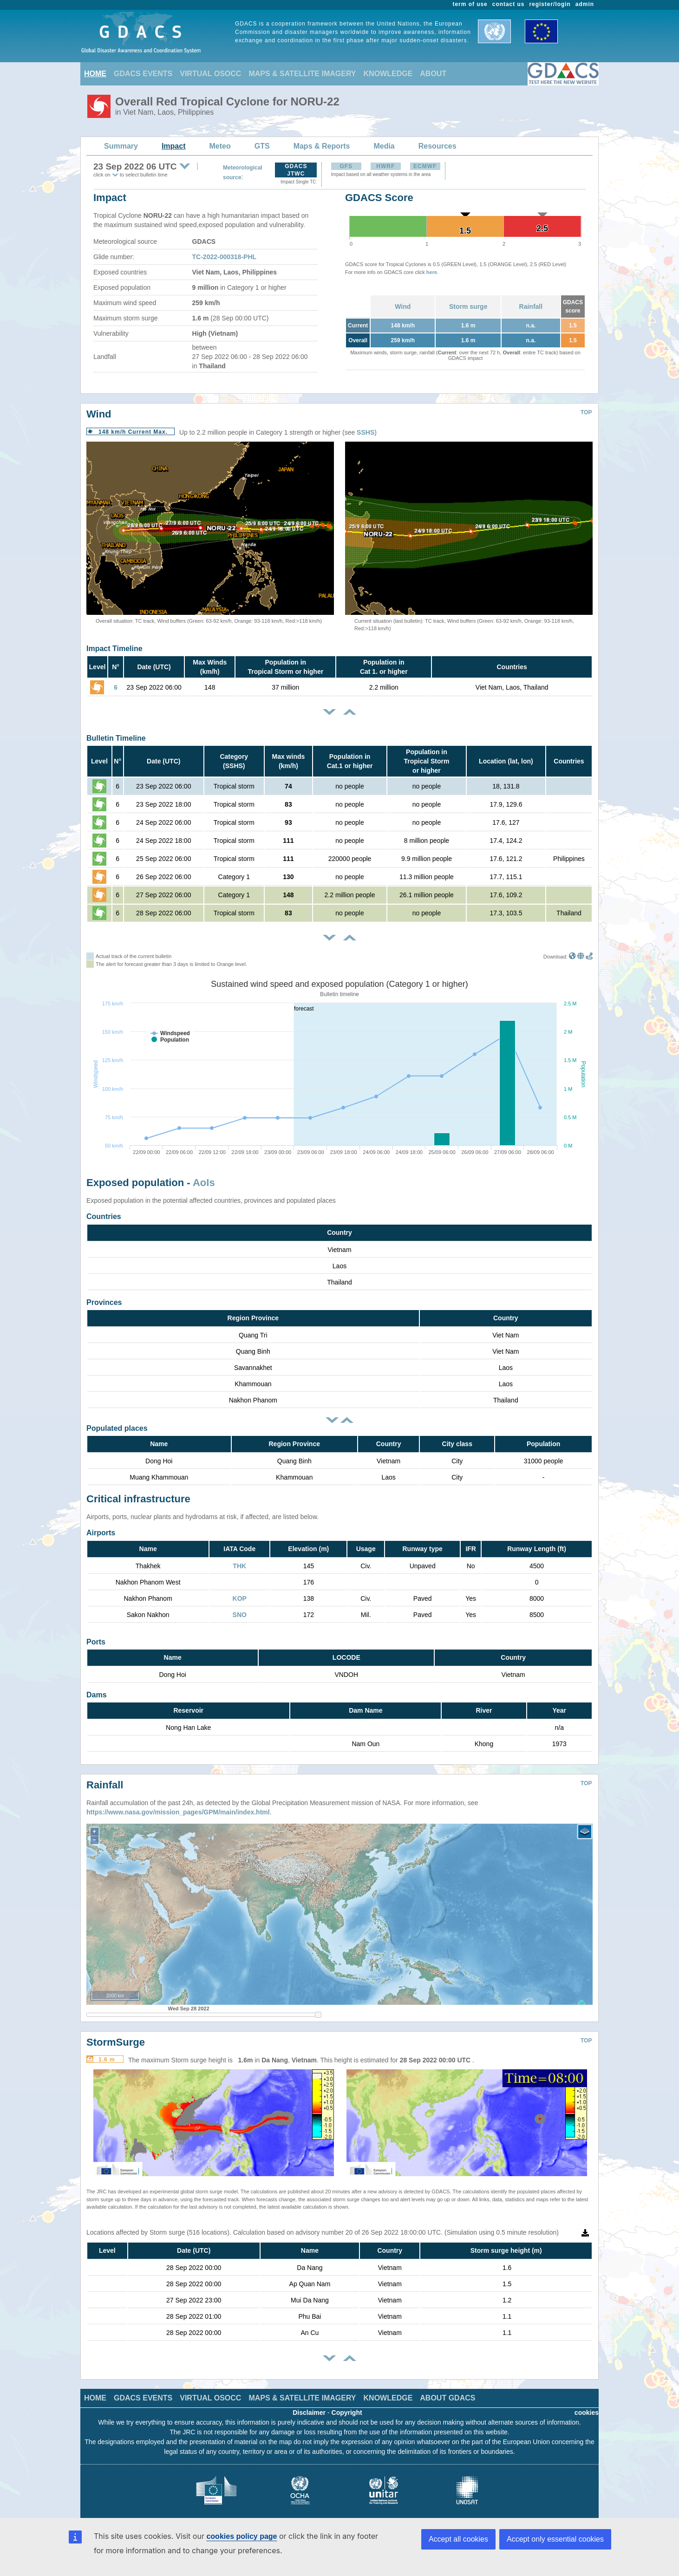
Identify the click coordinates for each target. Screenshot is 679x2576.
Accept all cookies (458, 2539)
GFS (346, 166)
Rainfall (531, 306)
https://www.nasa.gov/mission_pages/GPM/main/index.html (178, 1805)
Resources (437, 146)
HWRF (385, 166)
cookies (587, 2405)
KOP (240, 1598)
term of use (470, 4)
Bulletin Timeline (116, 738)
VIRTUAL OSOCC (210, 74)
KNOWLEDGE (388, 74)
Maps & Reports (322, 146)
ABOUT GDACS (447, 2391)
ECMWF (425, 166)
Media (383, 146)
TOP (586, 412)
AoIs (204, 1182)
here (431, 272)
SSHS (365, 432)
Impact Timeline (114, 648)
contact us (508, 4)
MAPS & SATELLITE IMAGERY (302, 74)
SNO (240, 1614)
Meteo (220, 146)
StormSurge (115, 2035)
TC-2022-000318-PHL (224, 257)
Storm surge (468, 306)
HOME (95, 74)
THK (239, 1566)
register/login (549, 4)
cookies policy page (241, 2536)
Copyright (347, 2405)
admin (584, 4)
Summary (121, 146)
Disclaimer (309, 2405)
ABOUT (433, 74)
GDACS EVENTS (143, 74)
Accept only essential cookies (555, 2539)
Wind (403, 306)
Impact (174, 146)
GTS (262, 146)
